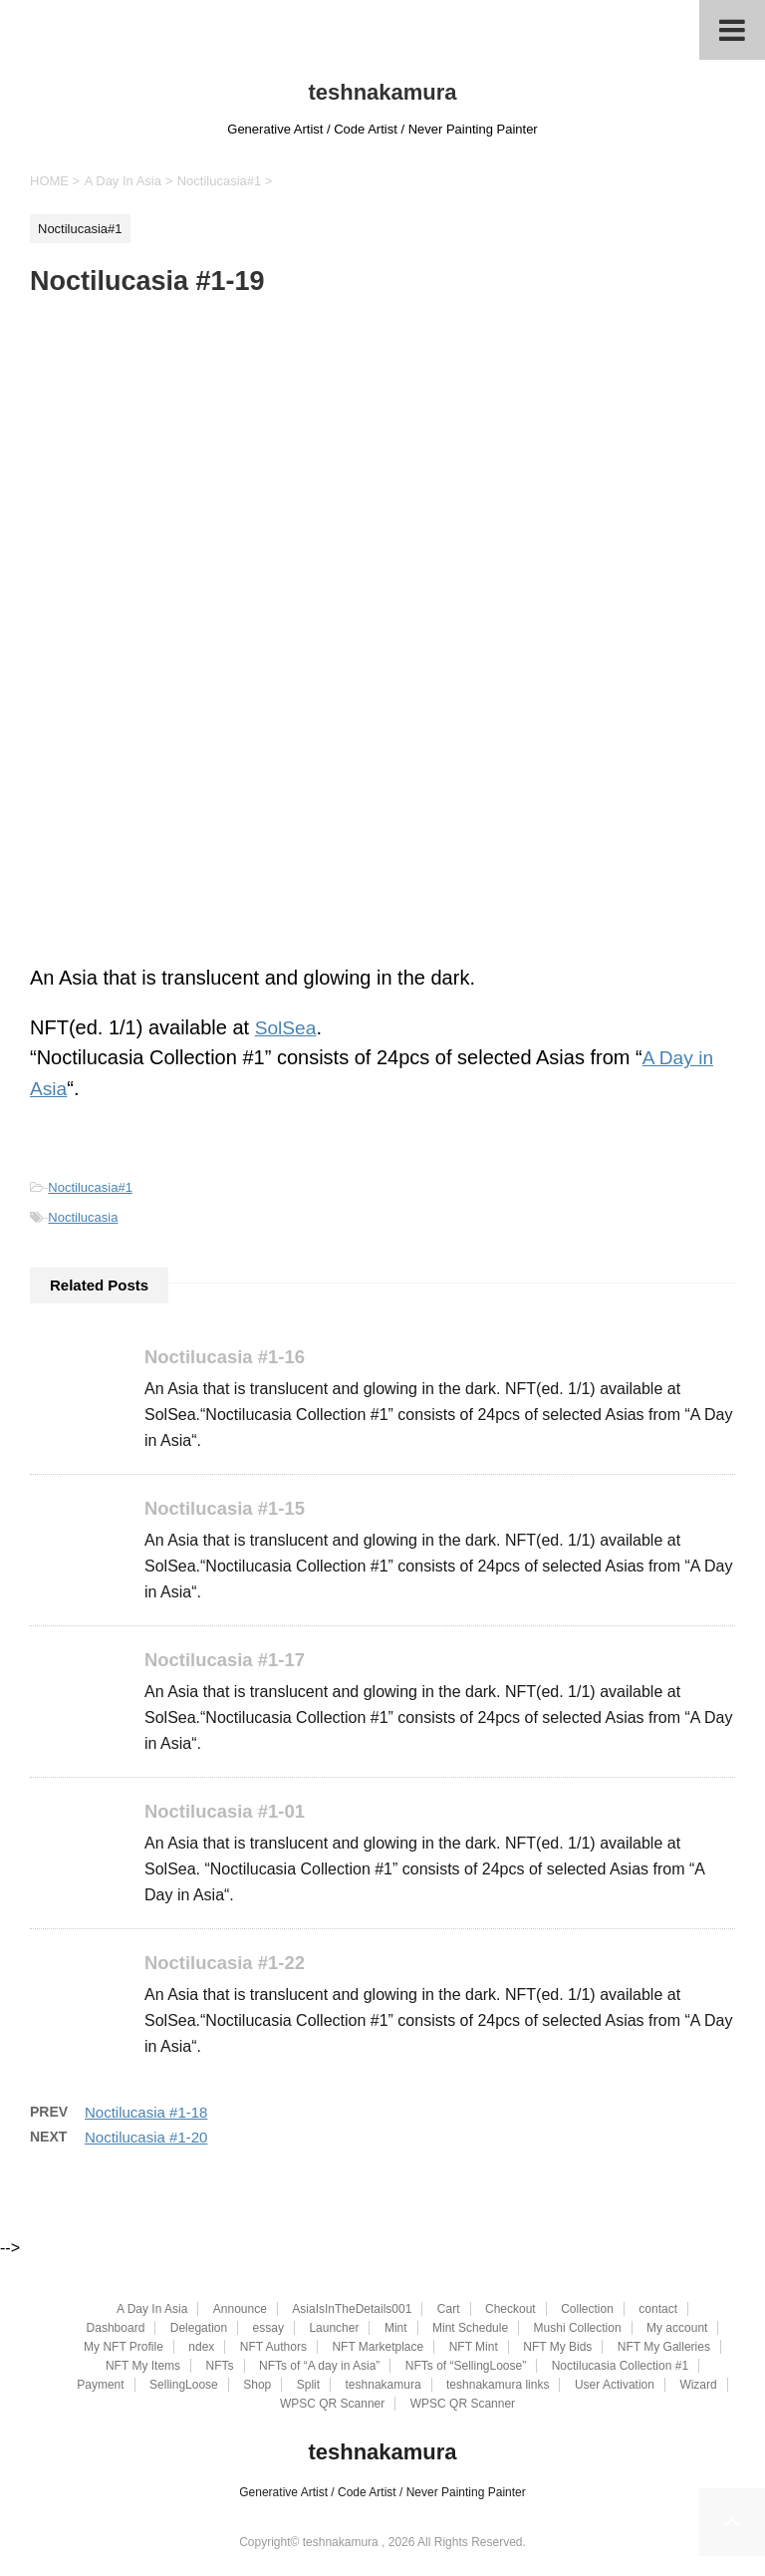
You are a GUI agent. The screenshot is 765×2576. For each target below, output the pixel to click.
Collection (587, 2310)
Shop (257, 2386)
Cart (448, 2310)
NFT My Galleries (664, 2348)
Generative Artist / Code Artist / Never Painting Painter (382, 2493)
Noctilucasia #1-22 (227, 1964)
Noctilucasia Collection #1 (620, 2367)
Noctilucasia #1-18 (146, 2115)
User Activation (614, 2386)
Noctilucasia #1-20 (146, 2140)
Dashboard (116, 2329)
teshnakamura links (497, 2386)
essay (268, 2329)
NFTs (220, 2367)
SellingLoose (183, 2386)
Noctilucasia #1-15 (227, 1508)
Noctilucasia (83, 1216)
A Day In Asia (152, 2310)
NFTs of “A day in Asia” (319, 2367)
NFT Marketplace (377, 2348)
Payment (100, 2386)
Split (308, 2386)
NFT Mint (473, 2348)
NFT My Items (143, 2367)
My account (676, 2329)
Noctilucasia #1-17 (227, 1660)
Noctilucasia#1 (90, 1186)
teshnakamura (382, 92)
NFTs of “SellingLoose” (465, 2367)
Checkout (510, 2310)
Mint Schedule (470, 2329)
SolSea (287, 1027)
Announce (240, 2310)
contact (657, 2310)
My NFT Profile (123, 2348)
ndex (201, 2348)
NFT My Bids (557, 2348)
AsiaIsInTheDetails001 (351, 2310)
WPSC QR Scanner (332, 2405)
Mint (395, 2329)
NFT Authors (273, 2348)
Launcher (334, 2329)
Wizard (697, 2386)
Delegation (198, 2329)
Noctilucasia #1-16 (227, 1355)
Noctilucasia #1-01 (227, 1812)
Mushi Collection (578, 2329)
